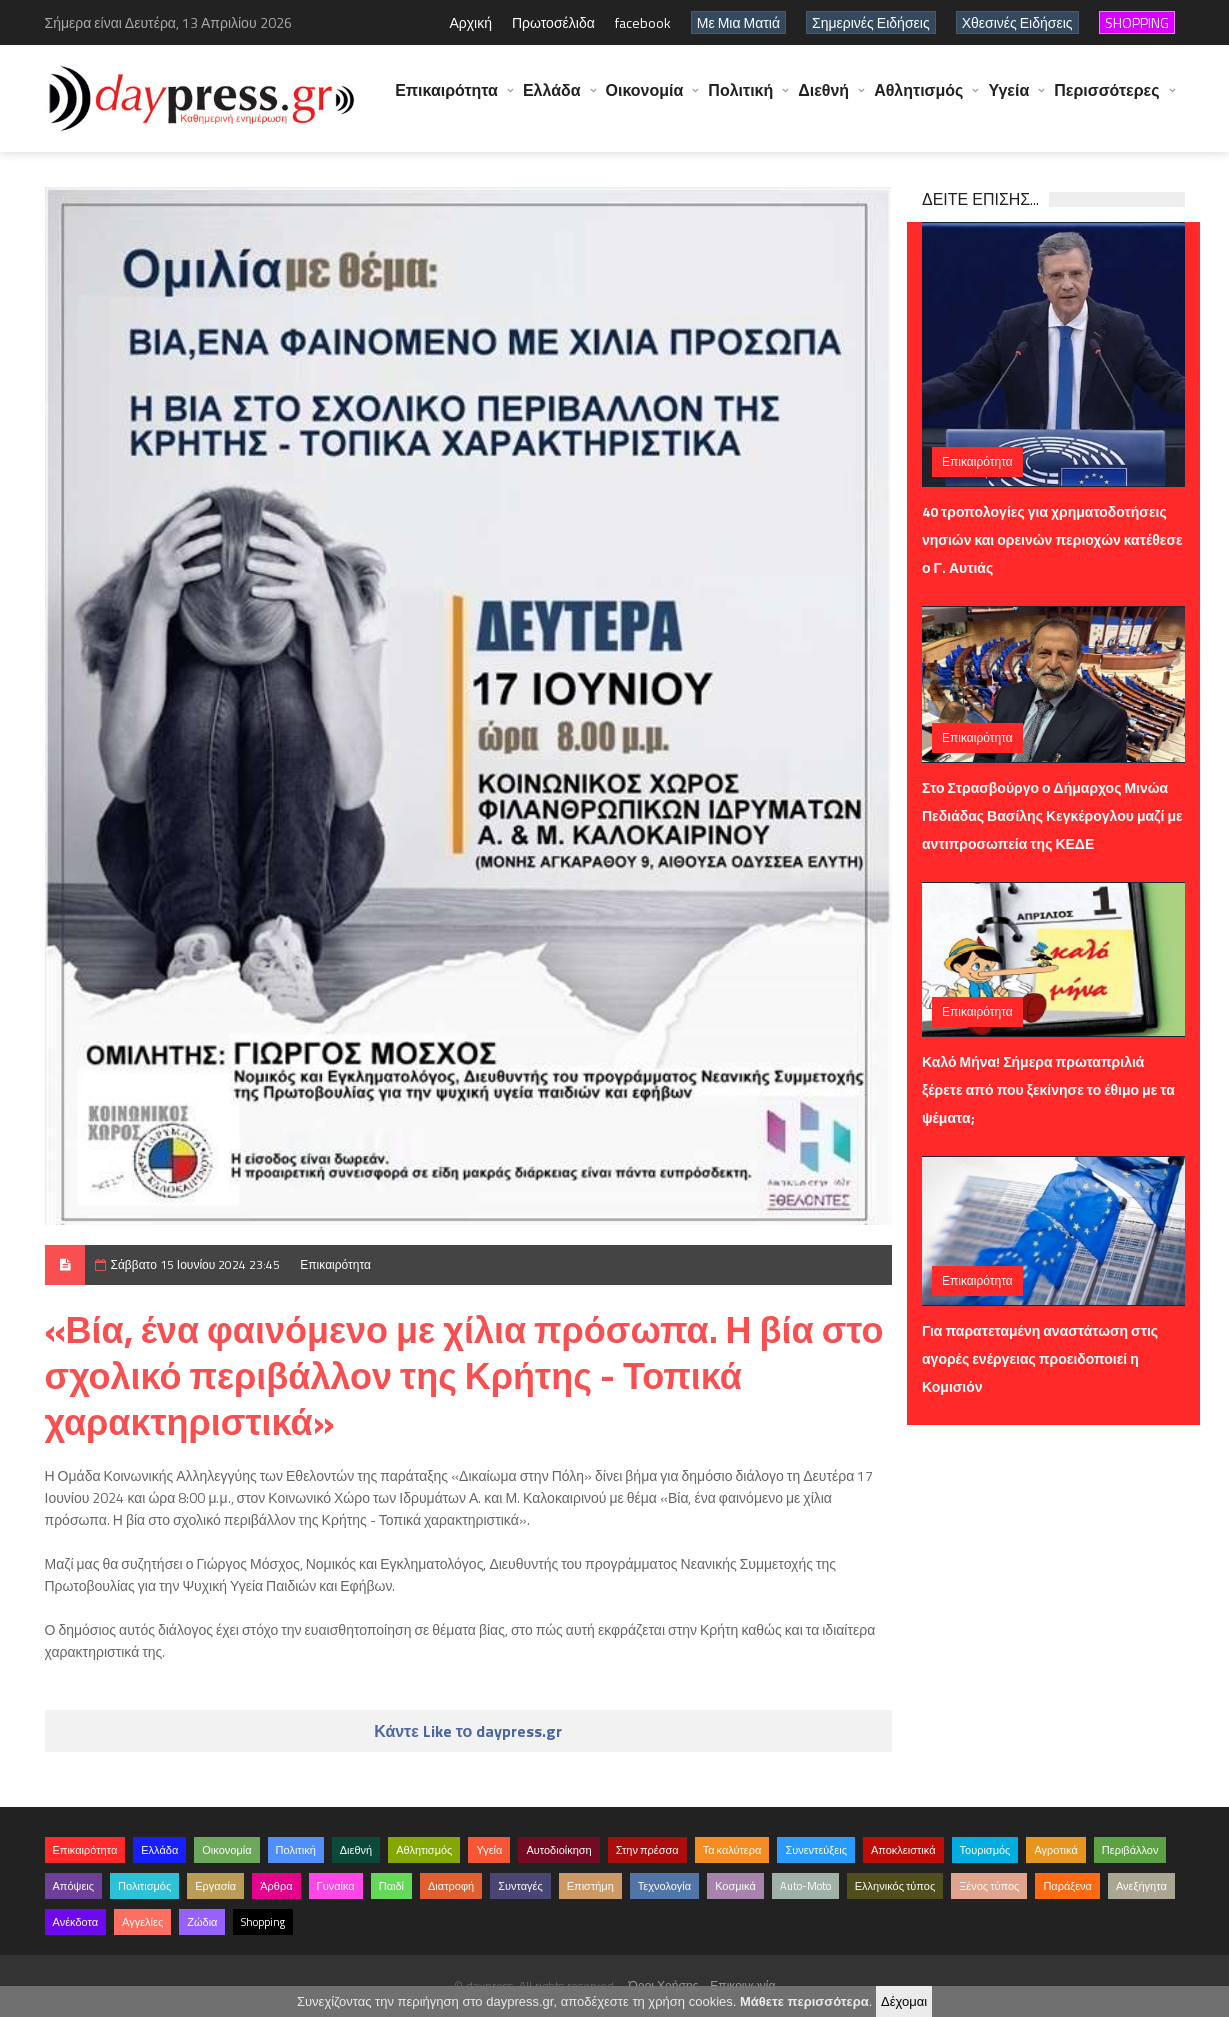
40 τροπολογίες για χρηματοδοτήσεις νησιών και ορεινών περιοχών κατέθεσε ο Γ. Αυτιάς (1052, 539)
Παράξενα (1067, 1886)
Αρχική (470, 22)
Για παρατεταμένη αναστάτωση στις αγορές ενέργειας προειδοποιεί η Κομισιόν (1040, 1358)
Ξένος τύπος (989, 1886)
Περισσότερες (1106, 100)
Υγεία (1008, 100)
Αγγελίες (142, 1922)
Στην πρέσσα (647, 1850)
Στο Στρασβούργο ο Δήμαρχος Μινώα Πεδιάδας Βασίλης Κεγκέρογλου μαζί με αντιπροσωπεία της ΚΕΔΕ (1052, 815)
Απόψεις (74, 1886)
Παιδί (391, 1886)
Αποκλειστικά (903, 1850)
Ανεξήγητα (1141, 1886)
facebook (643, 22)
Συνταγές (520, 1886)
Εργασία (215, 1886)
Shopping (263, 1922)
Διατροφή (451, 1886)
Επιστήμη (590, 1886)
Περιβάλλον (1130, 1850)
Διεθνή (823, 100)
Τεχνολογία (664, 1886)
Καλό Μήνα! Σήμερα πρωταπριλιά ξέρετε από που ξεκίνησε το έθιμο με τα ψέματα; (1048, 1089)
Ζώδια (202, 1922)
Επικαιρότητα (446, 100)
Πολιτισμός (144, 1886)
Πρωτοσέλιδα (553, 22)
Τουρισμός (985, 1850)
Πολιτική (740, 100)
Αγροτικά (1055, 1850)
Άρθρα (276, 1886)
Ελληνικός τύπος (895, 1886)
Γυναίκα (336, 1886)
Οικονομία (645, 100)
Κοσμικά (735, 1886)
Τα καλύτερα (732, 1850)
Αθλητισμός (918, 100)
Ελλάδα (552, 100)
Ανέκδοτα (76, 1922)
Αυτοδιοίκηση (558, 1850)
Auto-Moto (805, 1886)
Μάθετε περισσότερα (804, 2001)
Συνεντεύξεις (816, 1850)
